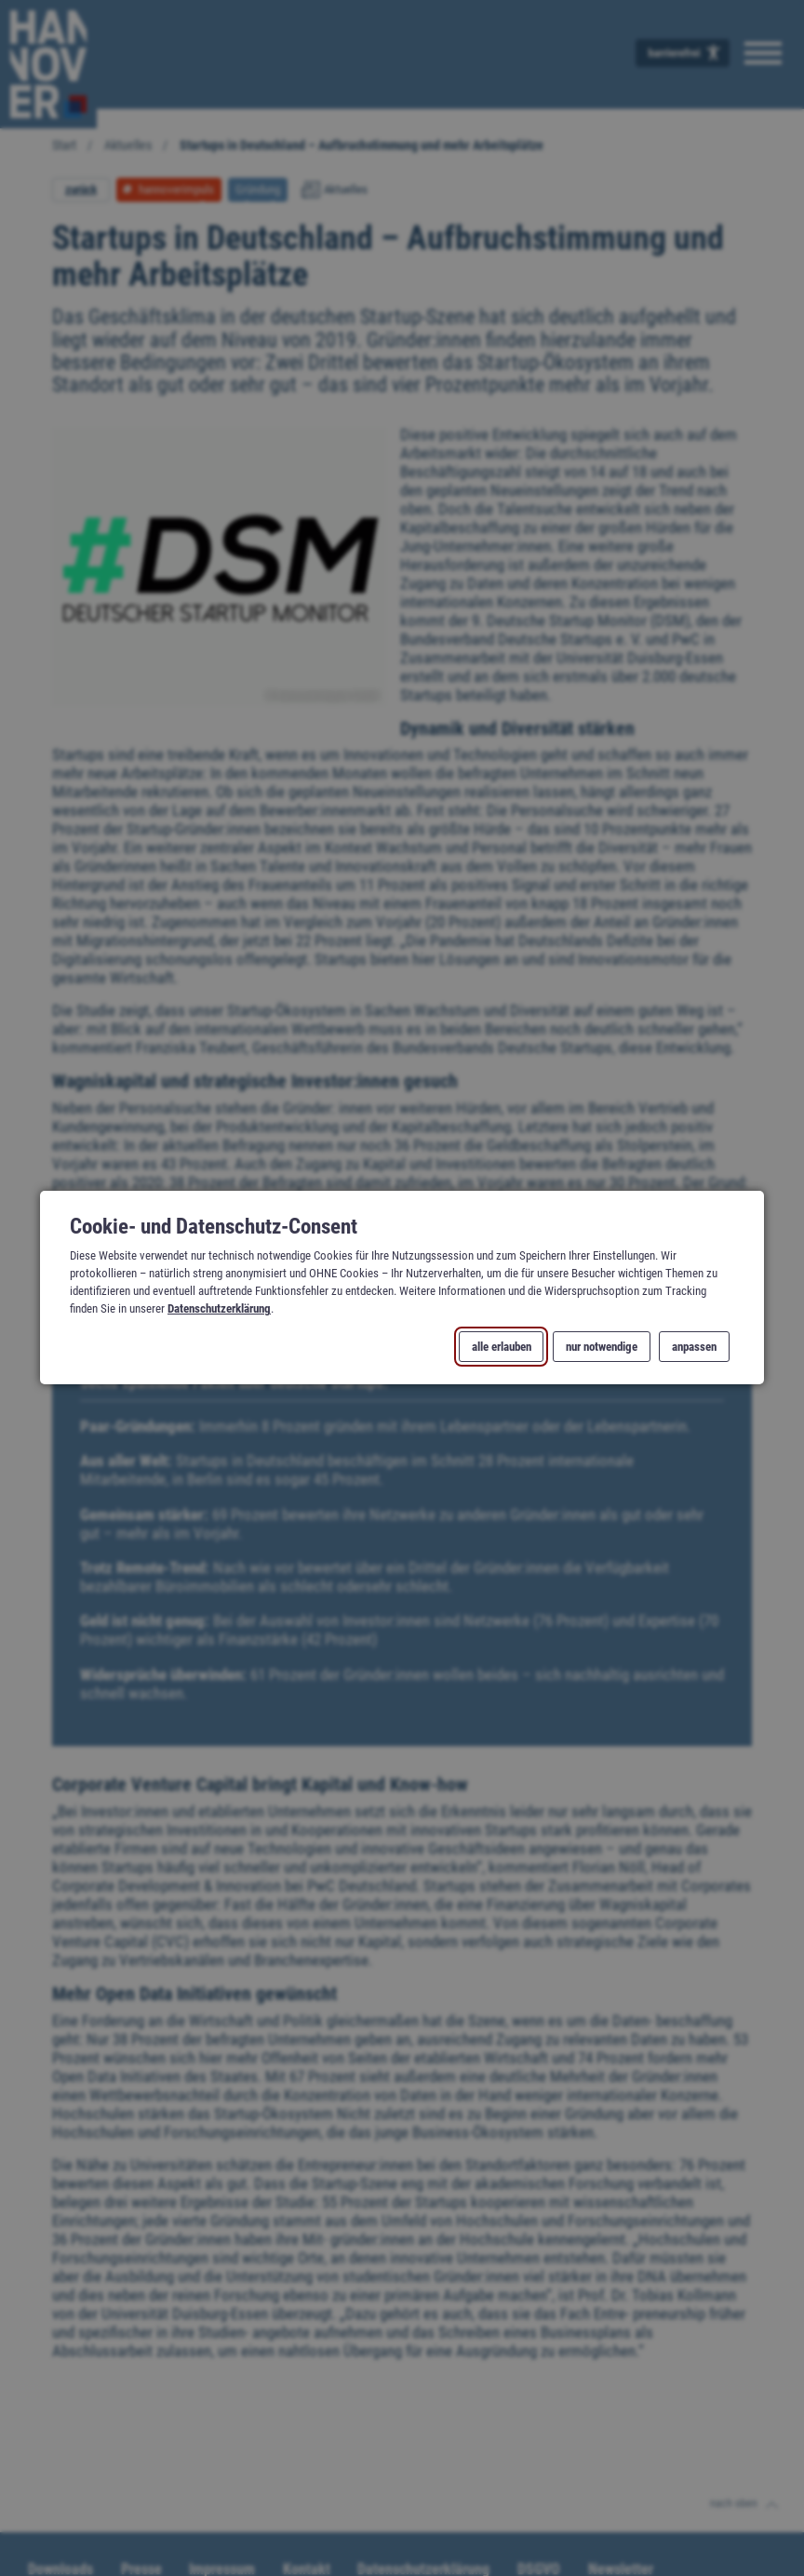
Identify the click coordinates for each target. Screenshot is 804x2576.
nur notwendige (601, 1347)
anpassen (694, 1347)
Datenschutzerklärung (219, 1309)
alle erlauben (501, 1347)
